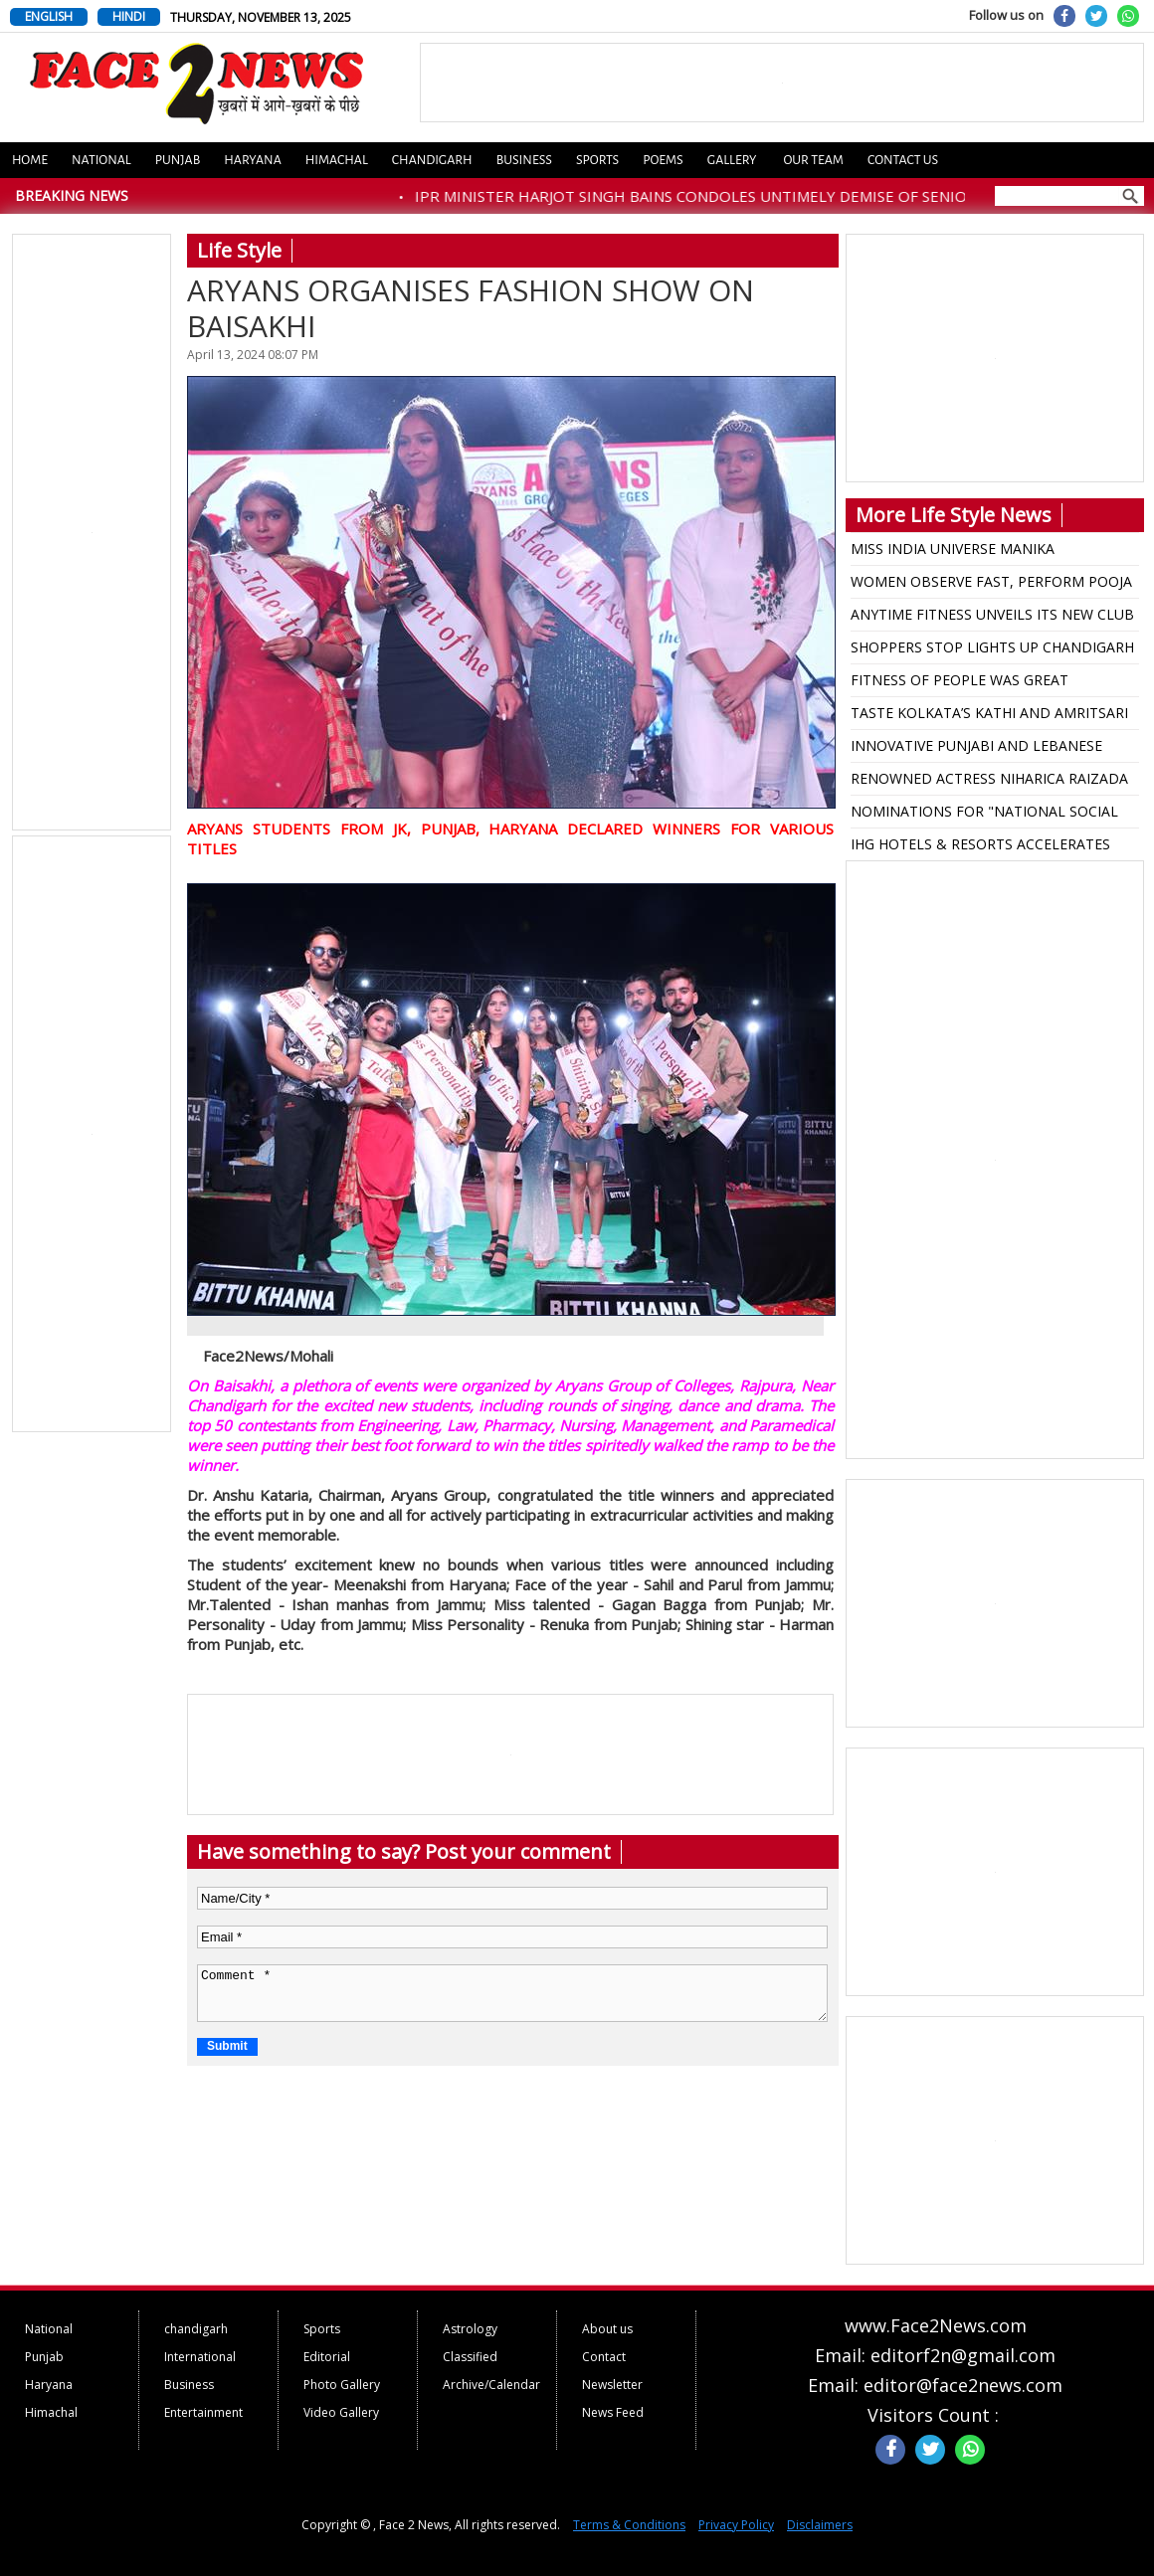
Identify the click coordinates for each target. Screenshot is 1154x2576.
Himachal (336, 160)
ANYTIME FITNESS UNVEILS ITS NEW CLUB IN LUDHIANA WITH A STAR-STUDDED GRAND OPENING (992, 618)
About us (607, 2328)
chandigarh (196, 2328)
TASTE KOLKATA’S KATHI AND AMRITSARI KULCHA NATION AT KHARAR (989, 716)
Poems (663, 160)
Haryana (253, 160)
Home (30, 160)
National (101, 160)
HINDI (128, 16)
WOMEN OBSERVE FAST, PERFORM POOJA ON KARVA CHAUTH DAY (991, 585)
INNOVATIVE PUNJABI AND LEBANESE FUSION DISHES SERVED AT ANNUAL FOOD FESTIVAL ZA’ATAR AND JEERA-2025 (995, 749)
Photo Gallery (341, 2384)
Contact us (902, 160)
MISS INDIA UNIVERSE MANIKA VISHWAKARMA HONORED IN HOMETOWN (992, 552)
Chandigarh (432, 160)
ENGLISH (49, 16)
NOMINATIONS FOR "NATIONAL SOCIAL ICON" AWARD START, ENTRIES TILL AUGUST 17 (984, 815)
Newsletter (612, 2384)
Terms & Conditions (629, 2524)
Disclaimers (820, 2524)
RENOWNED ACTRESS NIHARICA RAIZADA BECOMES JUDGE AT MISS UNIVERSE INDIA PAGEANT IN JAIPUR (993, 782)
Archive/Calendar (491, 2384)
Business (524, 160)
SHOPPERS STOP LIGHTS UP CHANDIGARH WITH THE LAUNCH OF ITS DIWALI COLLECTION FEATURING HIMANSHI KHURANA (992, 650)
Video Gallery (341, 2412)
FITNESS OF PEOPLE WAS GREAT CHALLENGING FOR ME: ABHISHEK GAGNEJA (965, 683)
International (200, 2356)
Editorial (326, 2356)
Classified (470, 2356)
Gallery (732, 160)
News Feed (613, 2412)
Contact (604, 2356)
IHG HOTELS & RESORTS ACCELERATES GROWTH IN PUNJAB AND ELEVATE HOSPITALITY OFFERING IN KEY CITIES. (980, 847)
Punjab (178, 160)
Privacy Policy (736, 2524)
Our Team (813, 160)
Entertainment (203, 2412)
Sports (597, 160)
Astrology (470, 2328)
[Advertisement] (92, 533)
